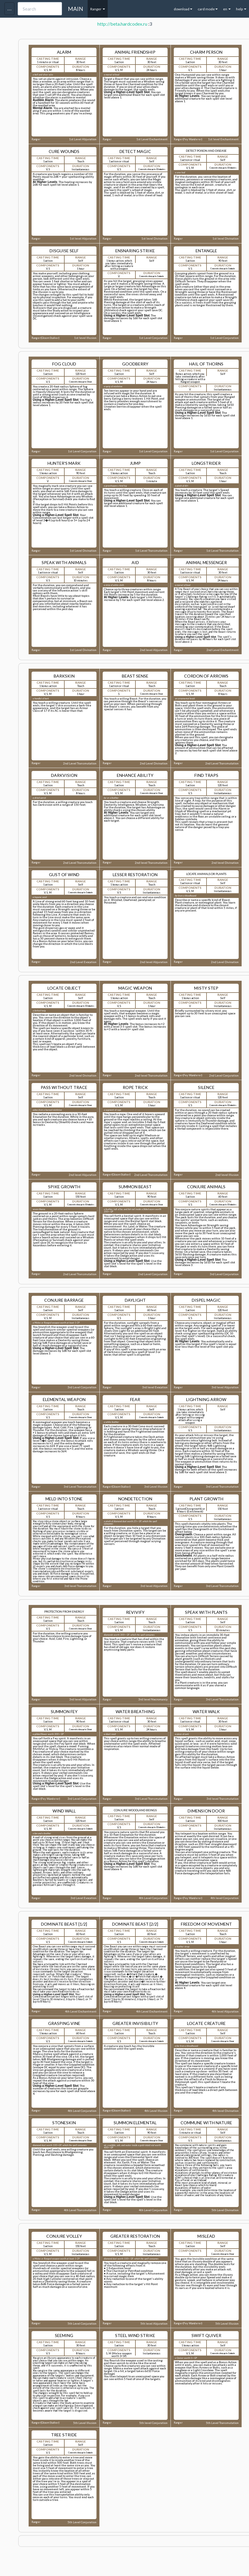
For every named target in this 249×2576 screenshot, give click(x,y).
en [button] (227, 9)
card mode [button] (208, 9)
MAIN (75, 8)
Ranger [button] (97, 9)
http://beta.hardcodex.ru (122, 24)
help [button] (241, 9)
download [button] (183, 9)
